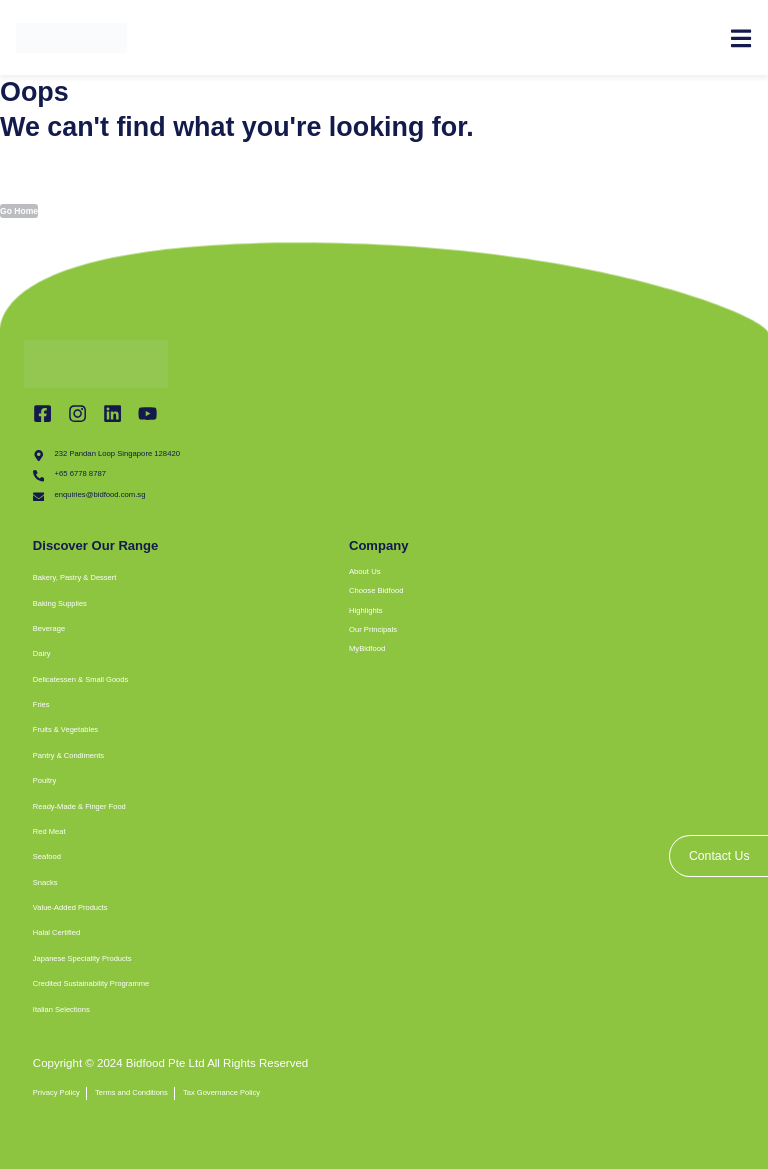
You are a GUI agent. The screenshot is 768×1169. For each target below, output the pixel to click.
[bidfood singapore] (542, 889)
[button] (283, 577)
